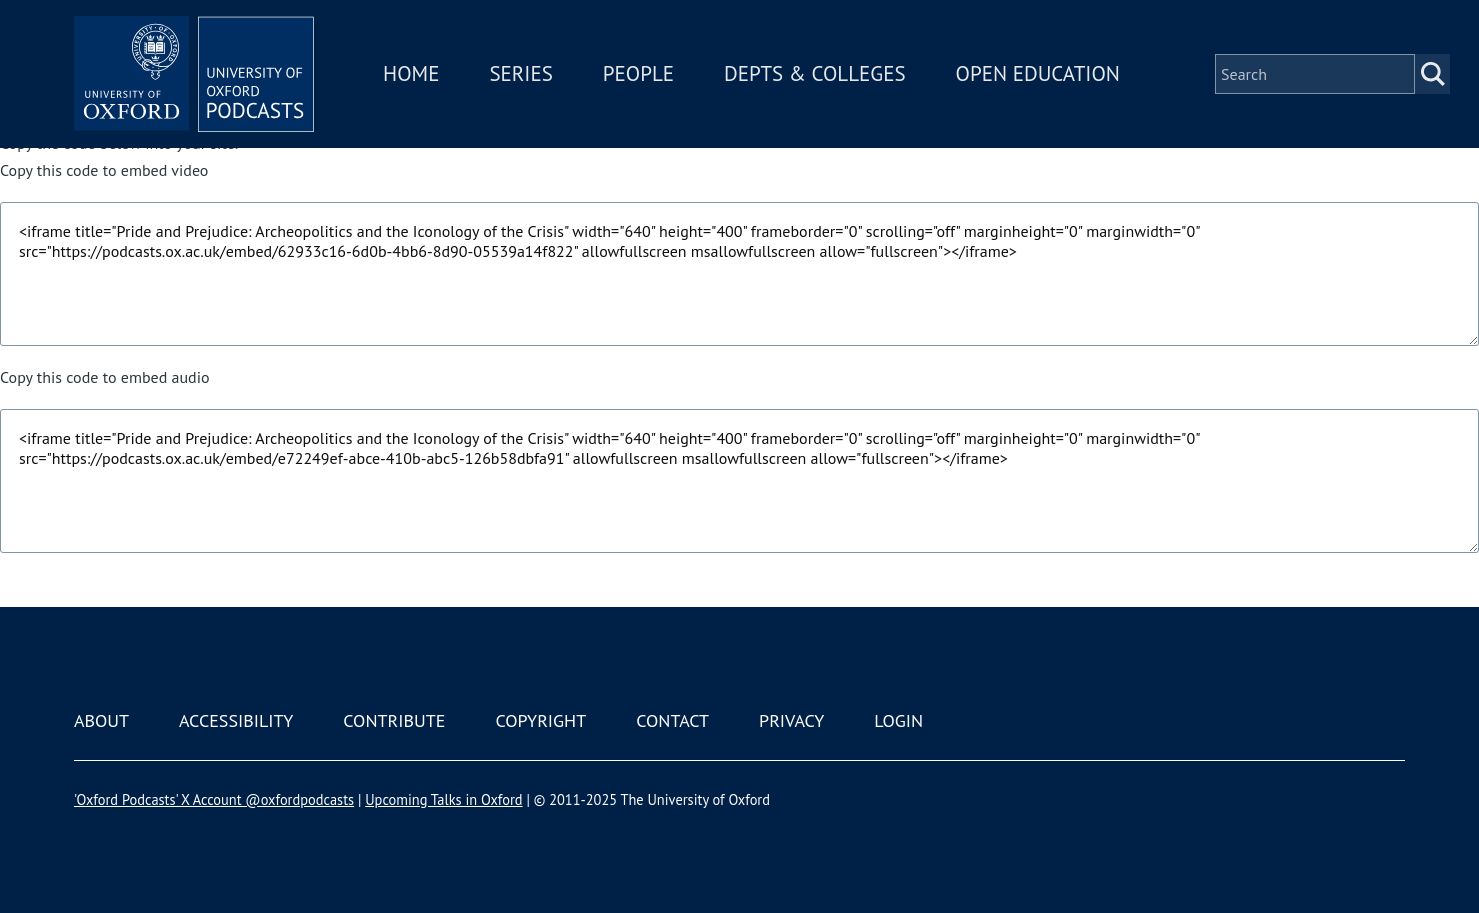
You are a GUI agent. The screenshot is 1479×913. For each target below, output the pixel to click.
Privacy (791, 720)
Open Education (1038, 73)
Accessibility (236, 720)
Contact (672, 720)
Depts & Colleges (815, 73)
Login (898, 720)
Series (520, 73)
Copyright (540, 720)
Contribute (394, 720)
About (101, 720)
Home (411, 73)
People (638, 73)
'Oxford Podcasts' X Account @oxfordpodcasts (214, 799)
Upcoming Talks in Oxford (443, 799)
